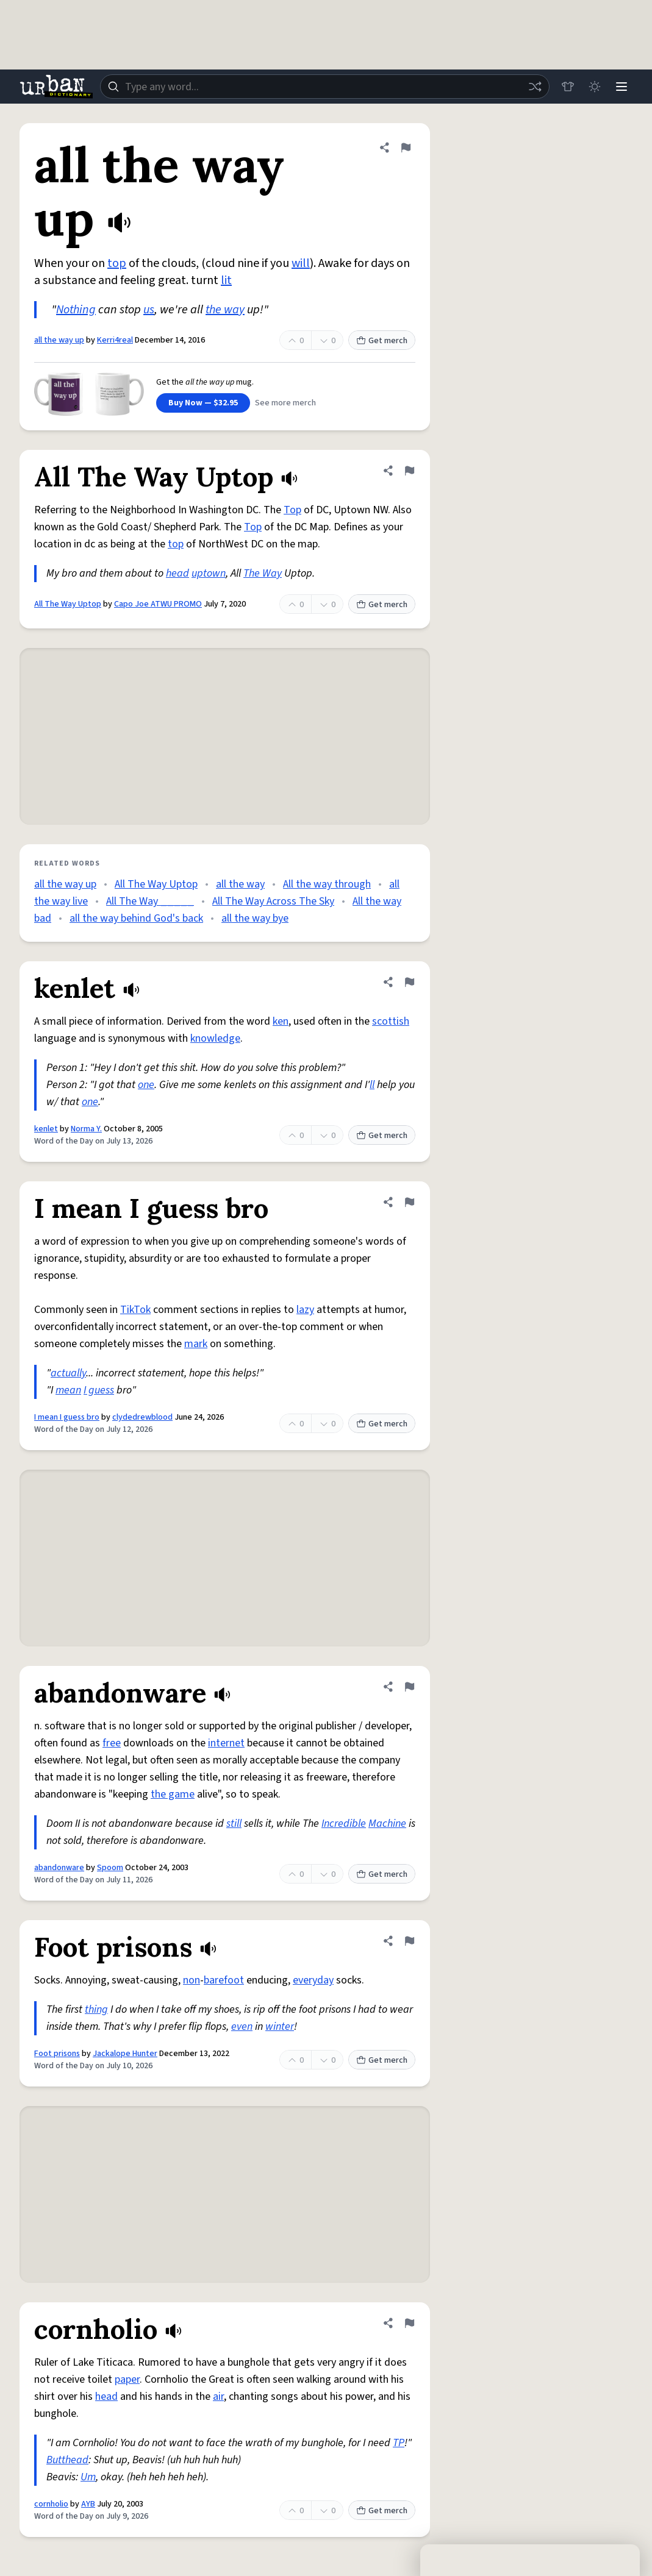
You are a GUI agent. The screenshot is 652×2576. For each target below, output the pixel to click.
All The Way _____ (150, 901)
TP (398, 2442)
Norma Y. (86, 1129)
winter (279, 2026)
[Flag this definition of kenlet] (409, 982)
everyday (313, 1980)
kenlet (46, 1129)
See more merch (285, 403)
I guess (99, 1390)
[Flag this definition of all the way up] (405, 147)
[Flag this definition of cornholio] (409, 2323)
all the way (240, 884)
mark (195, 1343)
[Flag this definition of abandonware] (409, 1686)
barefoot (224, 1980)
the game (173, 1794)
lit (226, 280)
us (148, 309)
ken (280, 1021)
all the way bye (254, 918)
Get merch (381, 341)
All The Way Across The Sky (273, 901)
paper (127, 2379)
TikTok (135, 1309)
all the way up (59, 340)
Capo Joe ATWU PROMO (158, 604)
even (242, 2026)
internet (226, 1743)
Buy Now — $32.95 (203, 403)
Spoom (110, 1868)
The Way (262, 573)
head (177, 573)
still (234, 1823)
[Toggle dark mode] (595, 87)
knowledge (215, 1038)
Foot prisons (57, 2054)
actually (68, 1373)
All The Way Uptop (67, 604)
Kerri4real (115, 340)
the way (225, 309)
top (116, 263)
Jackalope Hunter (125, 2054)
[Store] (568, 87)
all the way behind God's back (136, 918)
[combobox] (325, 86)
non (191, 1980)
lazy (305, 1309)
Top (292, 510)
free (111, 1743)
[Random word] (535, 86)
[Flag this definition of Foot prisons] (409, 1941)
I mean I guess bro (66, 1417)
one (146, 1084)
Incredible (343, 1823)
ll (372, 1084)
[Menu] (621, 87)
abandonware (59, 1868)
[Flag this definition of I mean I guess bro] (409, 1202)
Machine (387, 1823)
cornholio (51, 2504)
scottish (390, 1021)
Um (88, 2477)
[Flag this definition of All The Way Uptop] (409, 470)
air (218, 2396)
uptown (209, 573)
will (301, 263)
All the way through (327, 884)
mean (68, 1390)
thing (96, 2009)
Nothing (76, 309)
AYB (88, 2504)
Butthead (67, 2459)
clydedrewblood (142, 1417)
